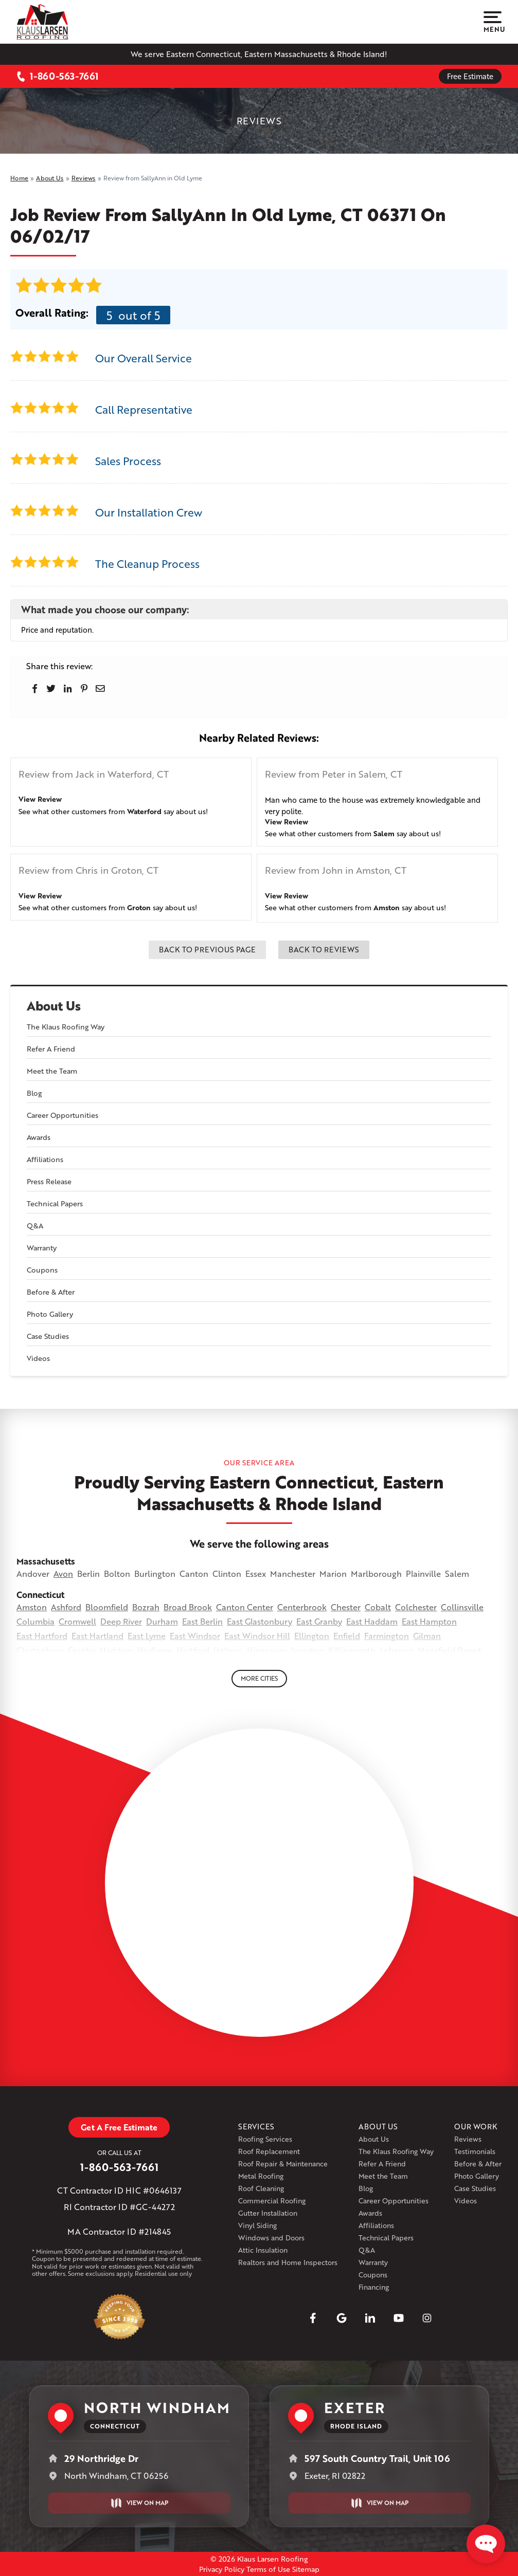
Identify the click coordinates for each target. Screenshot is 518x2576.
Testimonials (474, 2151)
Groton (139, 907)
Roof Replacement (269, 2151)
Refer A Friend (51, 1049)
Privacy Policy (221, 2569)
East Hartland (97, 1636)
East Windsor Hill (257, 1636)
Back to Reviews (324, 949)
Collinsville (462, 1607)
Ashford (66, 1607)
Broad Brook (188, 1607)
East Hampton (429, 1621)
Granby (82, 1650)
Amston (386, 907)
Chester (346, 1607)
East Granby (319, 1621)
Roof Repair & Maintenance (283, 2163)
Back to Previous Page (207, 949)
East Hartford (41, 1636)
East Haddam (372, 1621)
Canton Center (244, 1607)
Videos (38, 1358)
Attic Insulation (263, 2250)
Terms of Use (268, 2569)
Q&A (35, 1225)
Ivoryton (307, 1650)
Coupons (42, 1270)
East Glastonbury (259, 1621)
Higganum (267, 1650)
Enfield (346, 1636)
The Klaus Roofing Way (65, 1027)
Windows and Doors (271, 2237)
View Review (40, 799)
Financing (374, 2287)
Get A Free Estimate (119, 2127)
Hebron (228, 1650)
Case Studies (48, 1336)
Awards (38, 1137)
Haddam (116, 1650)
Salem (384, 833)
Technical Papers (55, 1203)
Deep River (121, 1621)
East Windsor (195, 1636)
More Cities (259, 1678)
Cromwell (77, 1621)
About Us (54, 1006)
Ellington (311, 1636)
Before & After (51, 1292)
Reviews (467, 2139)
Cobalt (378, 1607)
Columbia (35, 1621)
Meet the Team (52, 1071)
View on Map (139, 2503)
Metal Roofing (260, 2176)
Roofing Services (265, 2139)
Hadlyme (154, 1650)
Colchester (416, 1607)
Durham (162, 1621)
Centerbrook (302, 1607)
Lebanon (397, 1650)
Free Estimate (470, 76)
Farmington (386, 1636)
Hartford (192, 1650)
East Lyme (147, 1636)
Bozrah (145, 1607)
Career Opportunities (62, 1115)
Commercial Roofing (272, 2200)
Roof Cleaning (261, 2188)
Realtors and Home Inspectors (287, 2262)
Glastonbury (40, 1650)
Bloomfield (106, 1607)
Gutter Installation (267, 2213)
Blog (34, 1093)
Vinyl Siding (257, 2225)
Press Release (49, 1181)
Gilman (427, 1636)
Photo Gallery (50, 1314)
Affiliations (45, 1159)
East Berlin (202, 1621)
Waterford (144, 811)
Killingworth (352, 1650)
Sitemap (305, 2569)
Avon (63, 1573)
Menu (493, 22)
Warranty (42, 1248)
